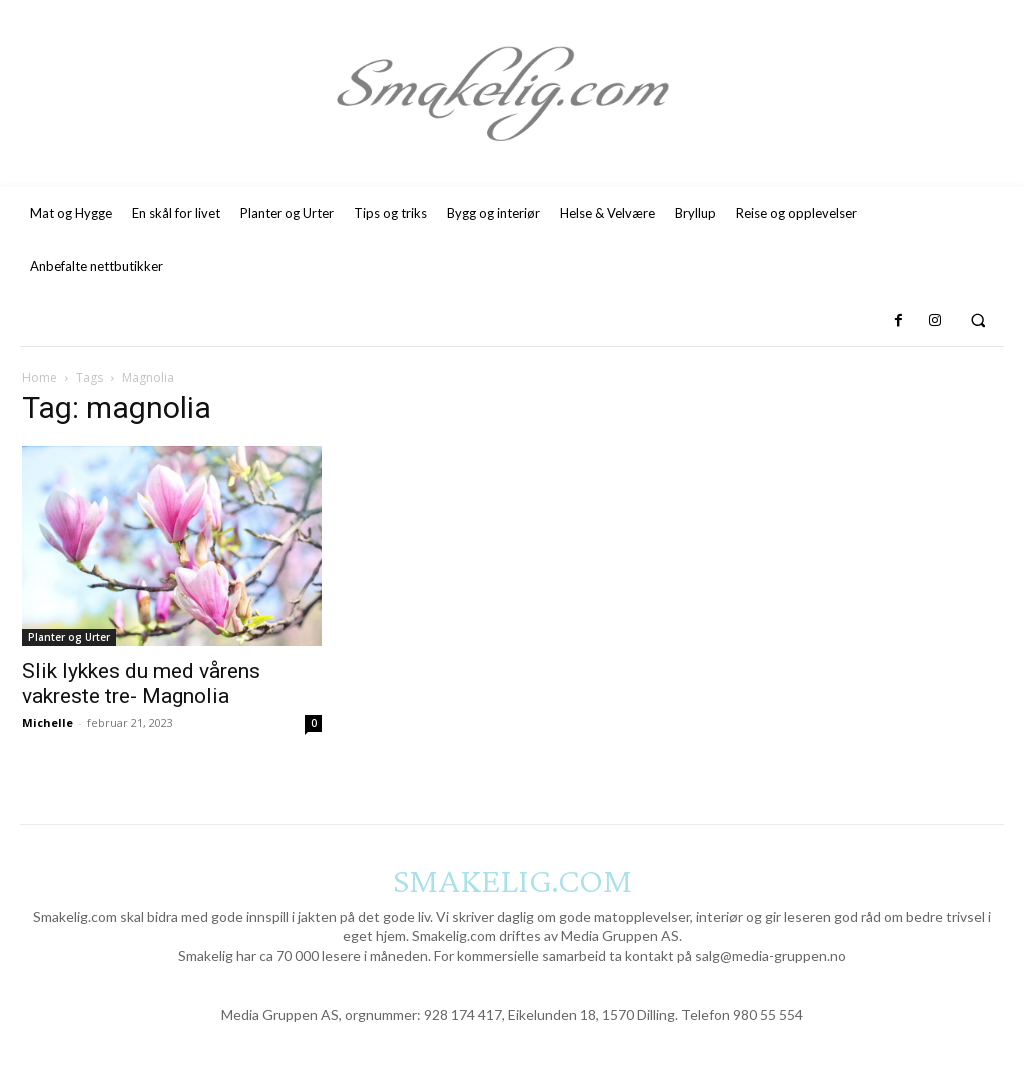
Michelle (47, 722)
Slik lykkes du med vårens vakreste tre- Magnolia (141, 683)
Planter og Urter (69, 637)
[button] (978, 320)
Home (39, 377)
